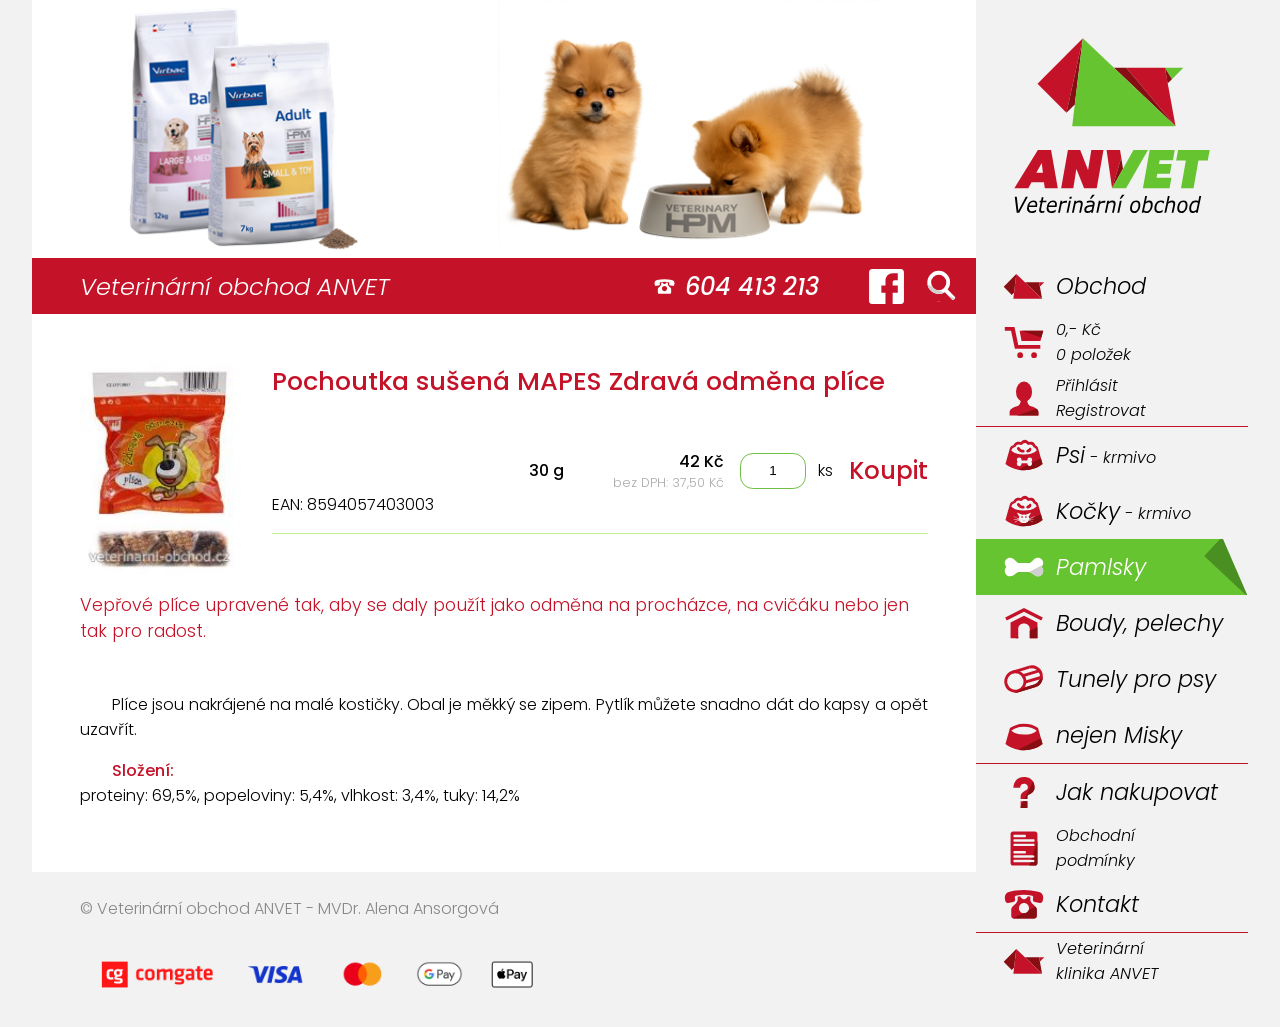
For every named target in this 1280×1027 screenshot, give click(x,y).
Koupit (888, 470)
